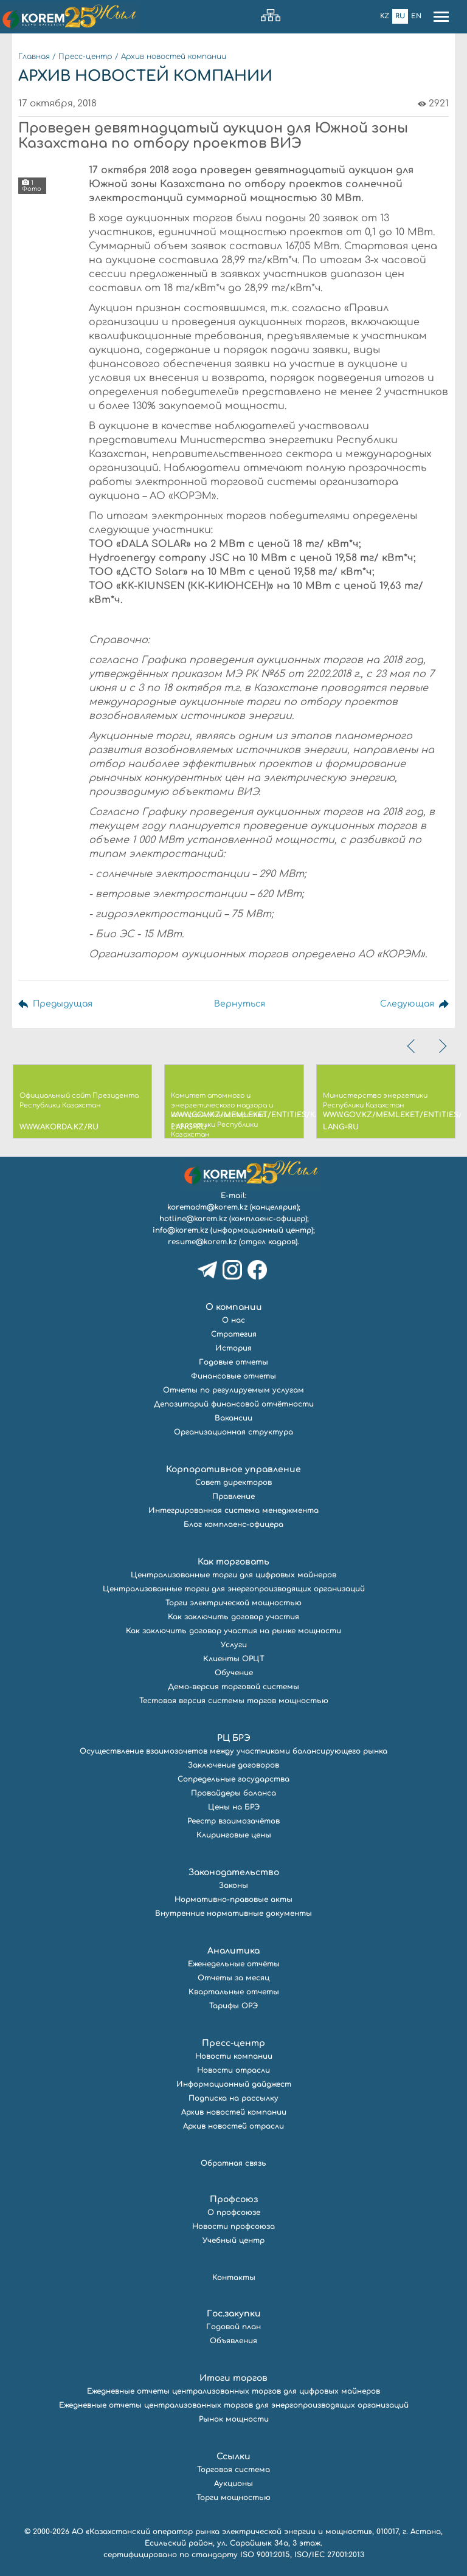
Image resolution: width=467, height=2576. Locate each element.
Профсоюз (234, 2199)
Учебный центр (233, 2240)
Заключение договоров (233, 1765)
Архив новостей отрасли (233, 2126)
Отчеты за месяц (233, 1978)
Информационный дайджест (233, 2084)
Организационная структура (233, 1432)
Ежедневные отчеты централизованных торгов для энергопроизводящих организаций (234, 2405)
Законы (233, 1885)
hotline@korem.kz (193, 1218)
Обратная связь (233, 2163)
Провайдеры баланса (233, 1793)
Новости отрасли (233, 2070)
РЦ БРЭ (234, 1738)
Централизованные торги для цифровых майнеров (233, 1575)
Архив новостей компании (173, 56)
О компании (234, 1307)
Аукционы (233, 2483)
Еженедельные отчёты (234, 1964)
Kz (384, 16)
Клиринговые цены (233, 1835)
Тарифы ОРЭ (233, 2006)
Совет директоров (233, 1482)
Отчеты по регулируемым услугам (233, 1390)
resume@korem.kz (202, 1242)
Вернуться (239, 1003)
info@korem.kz (180, 1230)
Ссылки (233, 2456)
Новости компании (233, 2056)
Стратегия (234, 1334)
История (233, 1348)
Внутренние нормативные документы (233, 1913)
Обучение (234, 1673)
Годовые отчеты (233, 1362)
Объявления (233, 2341)
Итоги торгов (233, 2378)
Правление (233, 1496)
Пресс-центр (85, 56)
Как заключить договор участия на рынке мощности (233, 1631)
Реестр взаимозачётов (233, 1821)
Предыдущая (62, 1003)
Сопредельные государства (233, 1779)
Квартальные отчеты (234, 1992)
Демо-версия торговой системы (233, 1686)
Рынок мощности (234, 2419)
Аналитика (233, 1950)
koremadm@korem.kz (207, 1207)
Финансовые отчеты (233, 1376)
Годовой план (233, 2327)
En (416, 16)
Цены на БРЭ (234, 1807)
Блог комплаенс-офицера (233, 1524)
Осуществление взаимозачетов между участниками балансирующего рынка (233, 1751)
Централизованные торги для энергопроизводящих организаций (234, 1589)
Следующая (407, 1003)
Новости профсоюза (233, 2226)
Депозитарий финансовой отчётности (234, 1404)
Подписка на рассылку (233, 2098)
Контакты (233, 2277)
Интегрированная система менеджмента (233, 1510)
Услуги (234, 1645)
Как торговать (233, 1561)
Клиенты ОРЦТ (234, 1659)
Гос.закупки (234, 2313)
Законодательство (234, 1872)
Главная (34, 56)
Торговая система (233, 2469)
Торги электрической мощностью (233, 1603)
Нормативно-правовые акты (233, 1899)
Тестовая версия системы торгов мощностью (233, 1700)
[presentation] (412, 1046)
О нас (233, 1320)
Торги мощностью (233, 2497)
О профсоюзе (233, 2212)
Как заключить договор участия (233, 1617)
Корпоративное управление (233, 1469)
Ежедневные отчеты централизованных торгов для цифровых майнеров (233, 2391)
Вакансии (233, 1418)
